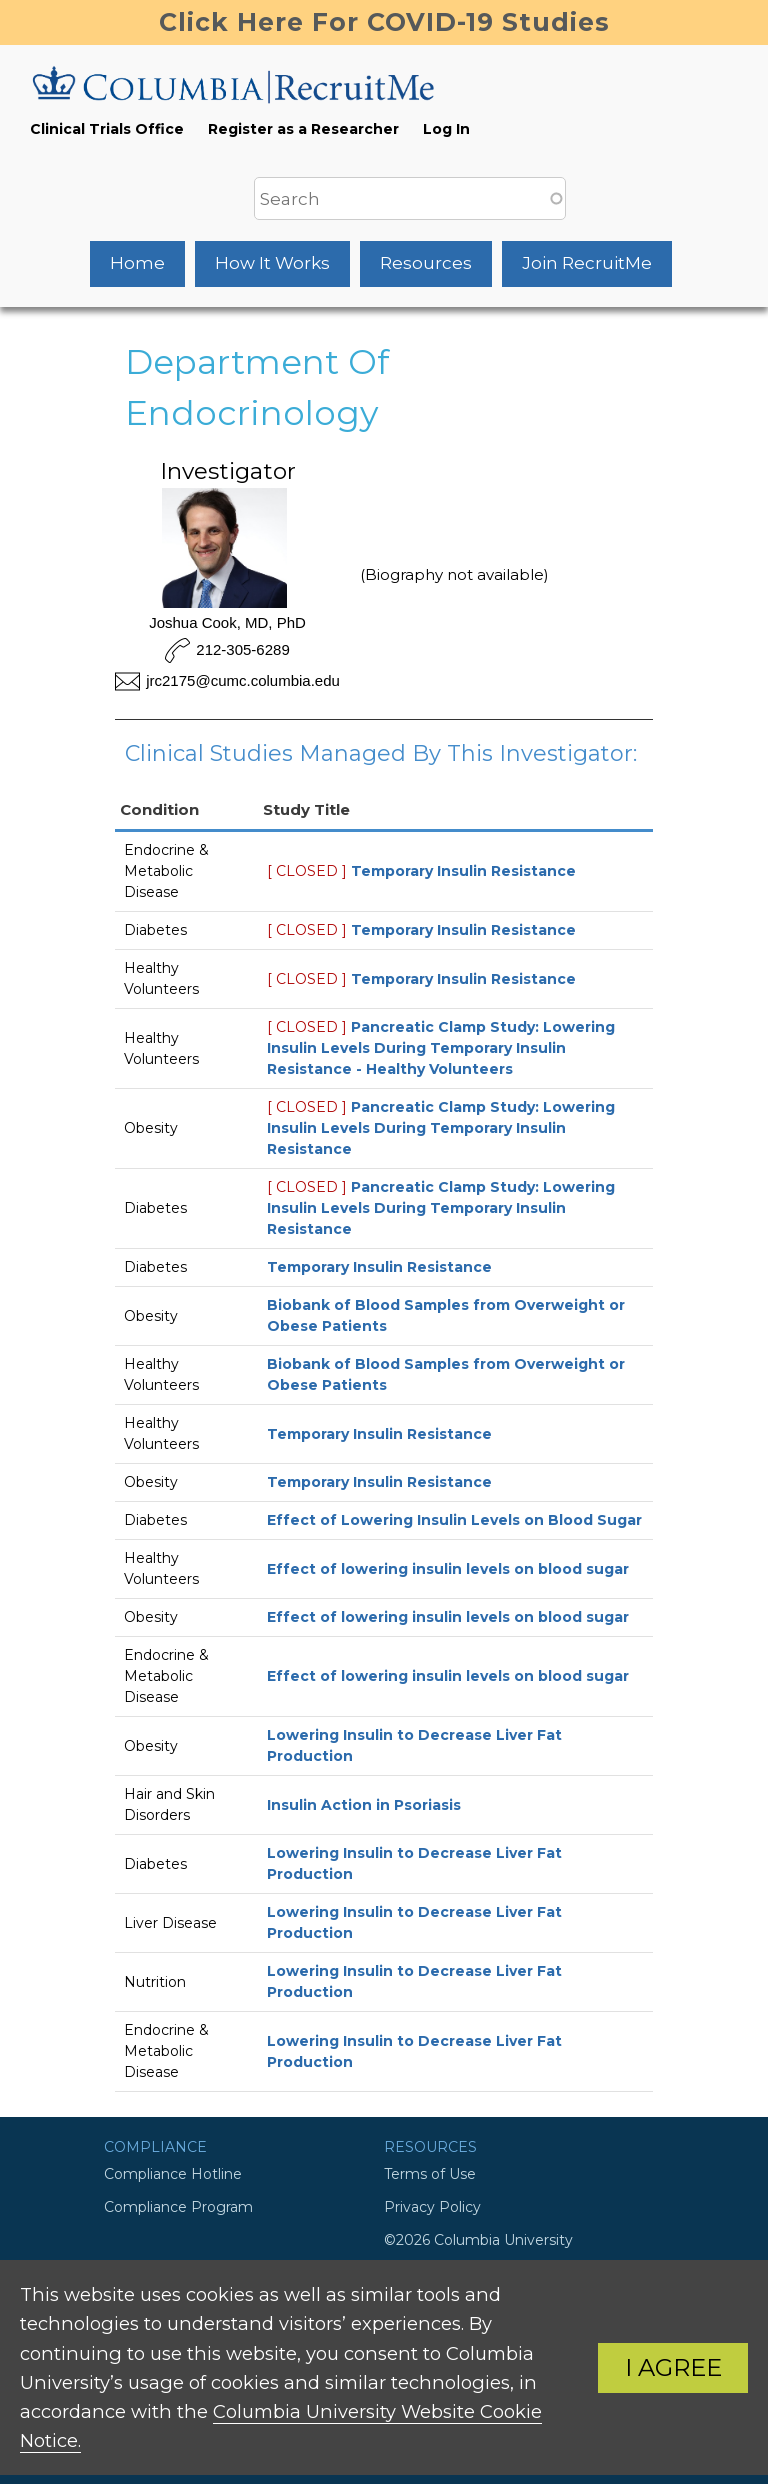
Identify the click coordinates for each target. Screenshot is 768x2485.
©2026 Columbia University (478, 2240)
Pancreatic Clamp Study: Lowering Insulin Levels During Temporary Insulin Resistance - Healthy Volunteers (441, 1048)
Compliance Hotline (173, 2174)
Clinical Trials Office (107, 129)
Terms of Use (430, 2174)
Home (137, 263)
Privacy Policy (432, 2207)
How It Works (272, 263)
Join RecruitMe (587, 263)
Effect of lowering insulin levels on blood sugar (448, 1569)
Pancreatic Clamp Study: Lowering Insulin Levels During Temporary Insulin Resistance (441, 1128)
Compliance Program (178, 2207)
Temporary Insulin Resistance (463, 871)
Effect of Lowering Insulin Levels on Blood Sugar (454, 1520)
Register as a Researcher (303, 129)
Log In (446, 129)
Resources (426, 263)
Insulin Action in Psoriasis (364, 1805)
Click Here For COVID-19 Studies (384, 22)
